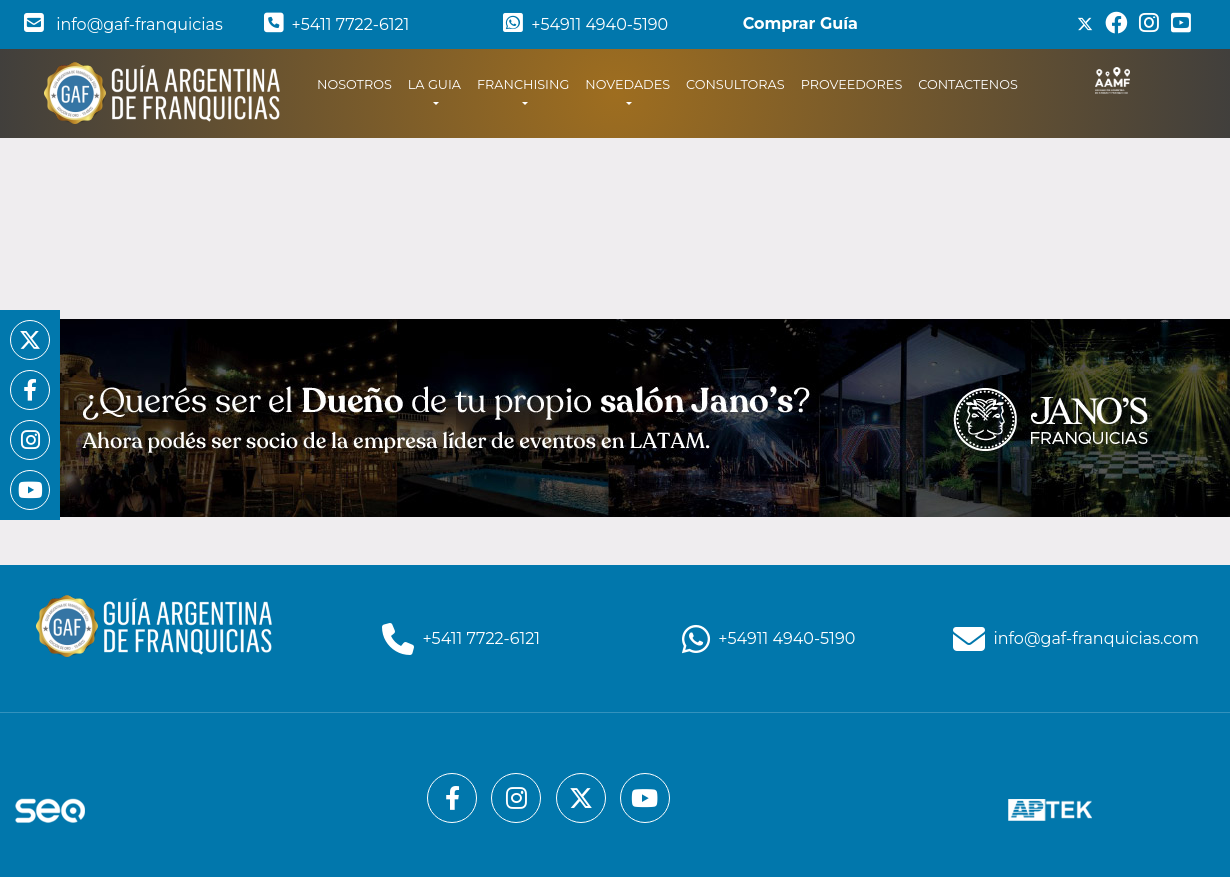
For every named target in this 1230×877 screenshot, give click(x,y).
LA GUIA (434, 84)
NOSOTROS (358, 83)
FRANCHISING (523, 84)
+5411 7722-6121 (337, 24)
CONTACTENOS (968, 84)
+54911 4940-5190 (585, 24)
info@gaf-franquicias (123, 24)
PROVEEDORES (852, 84)
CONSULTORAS (735, 84)
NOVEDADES (627, 84)
